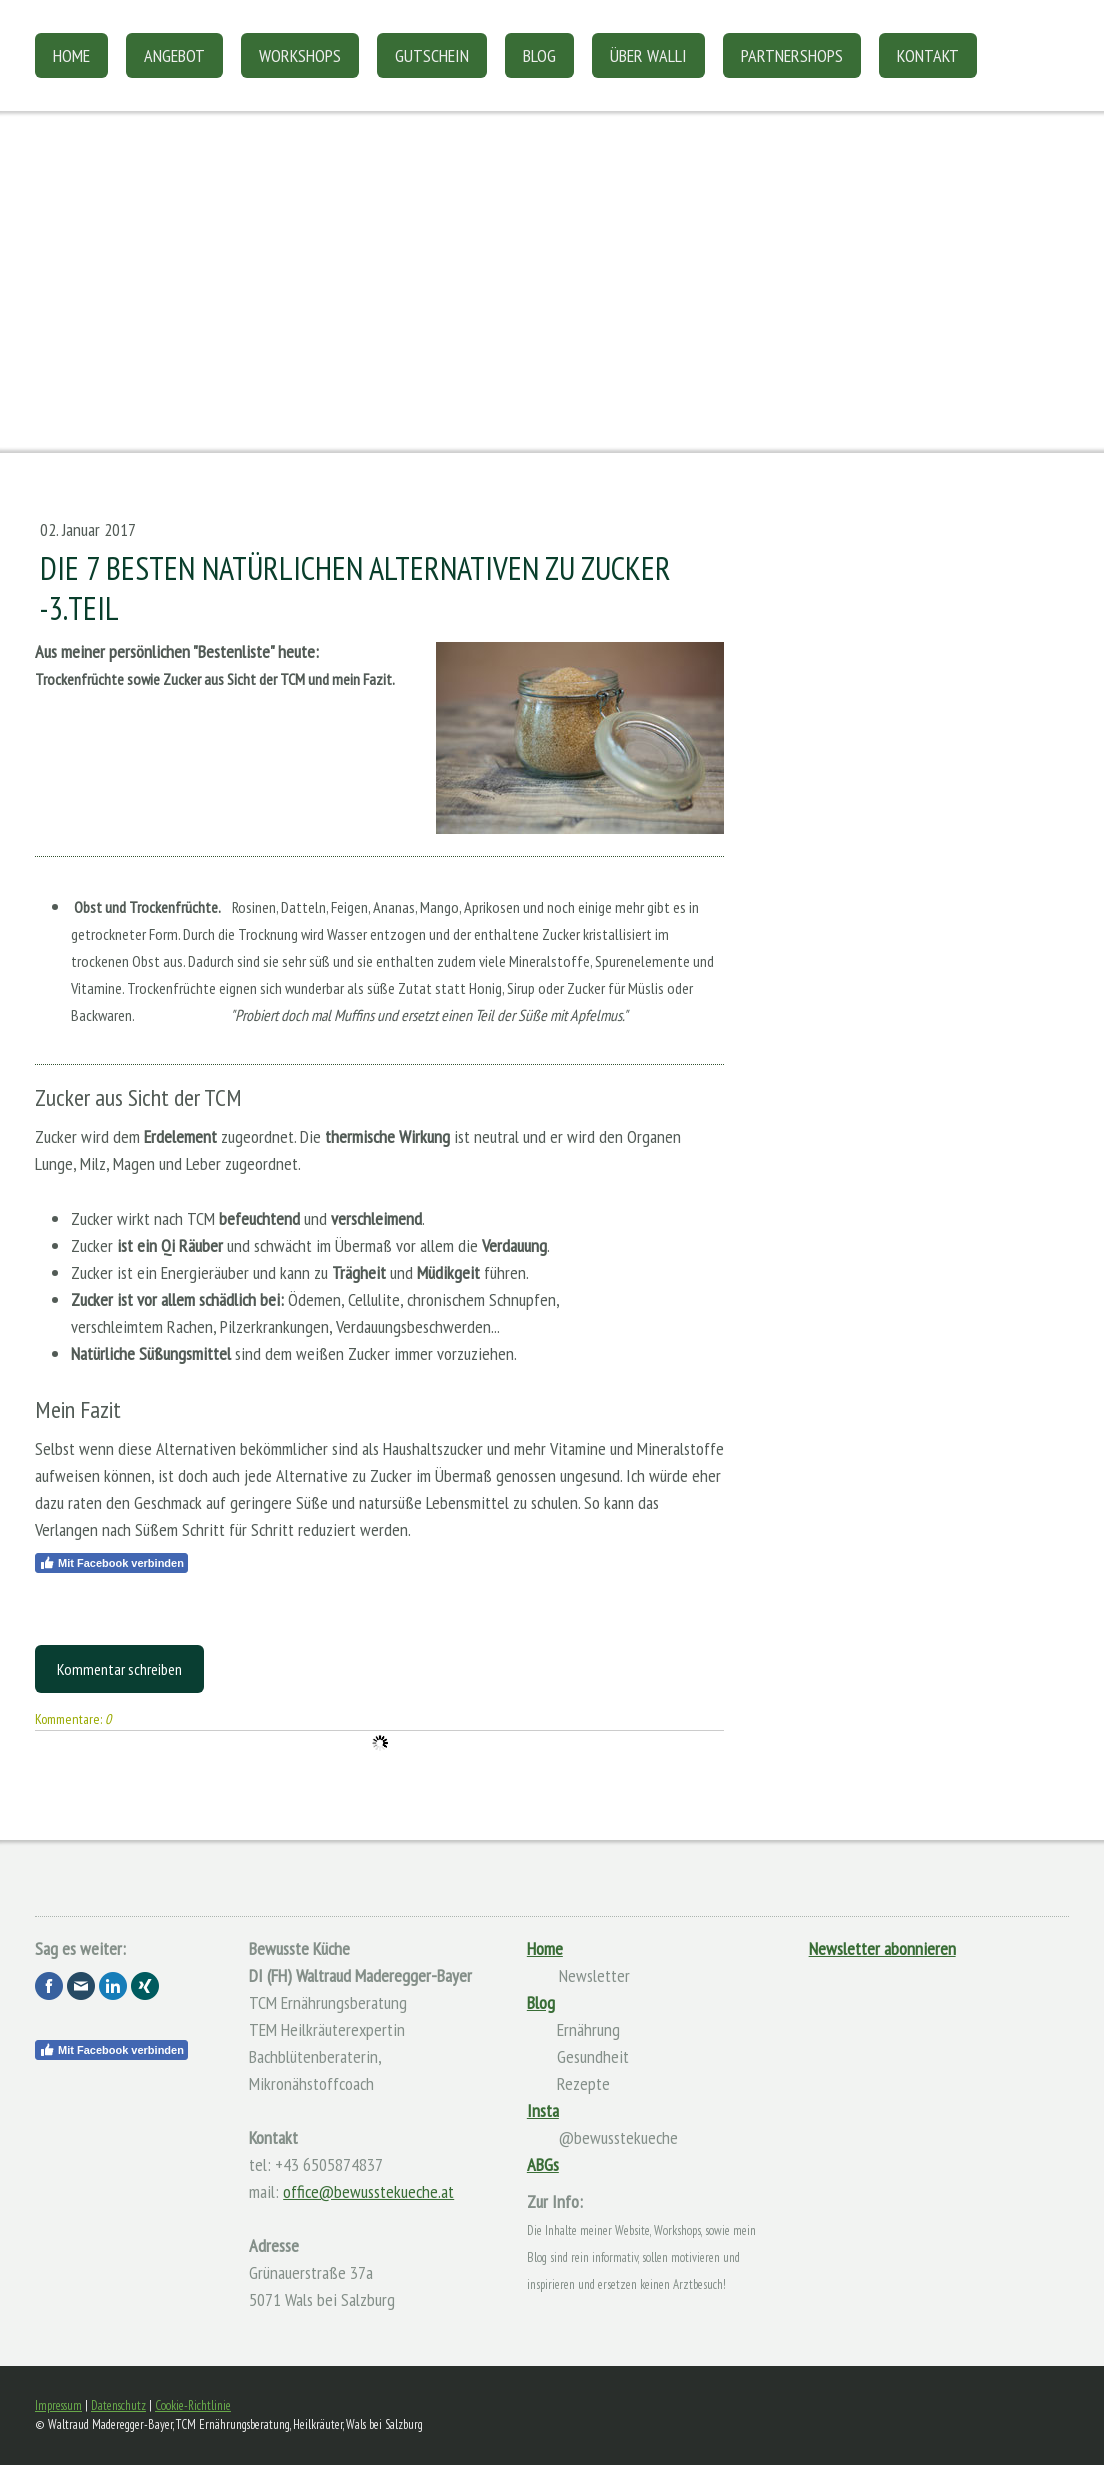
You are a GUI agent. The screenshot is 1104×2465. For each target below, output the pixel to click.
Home (71, 55)
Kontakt (928, 55)
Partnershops (792, 55)
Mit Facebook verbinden (111, 1563)
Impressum (58, 2405)
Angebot (174, 55)
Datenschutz (118, 2405)
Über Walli (648, 55)
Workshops (300, 55)
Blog (539, 55)
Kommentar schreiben (119, 1669)
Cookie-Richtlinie (193, 2405)
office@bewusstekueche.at (368, 2191)
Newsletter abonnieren (882, 1948)
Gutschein (432, 55)
